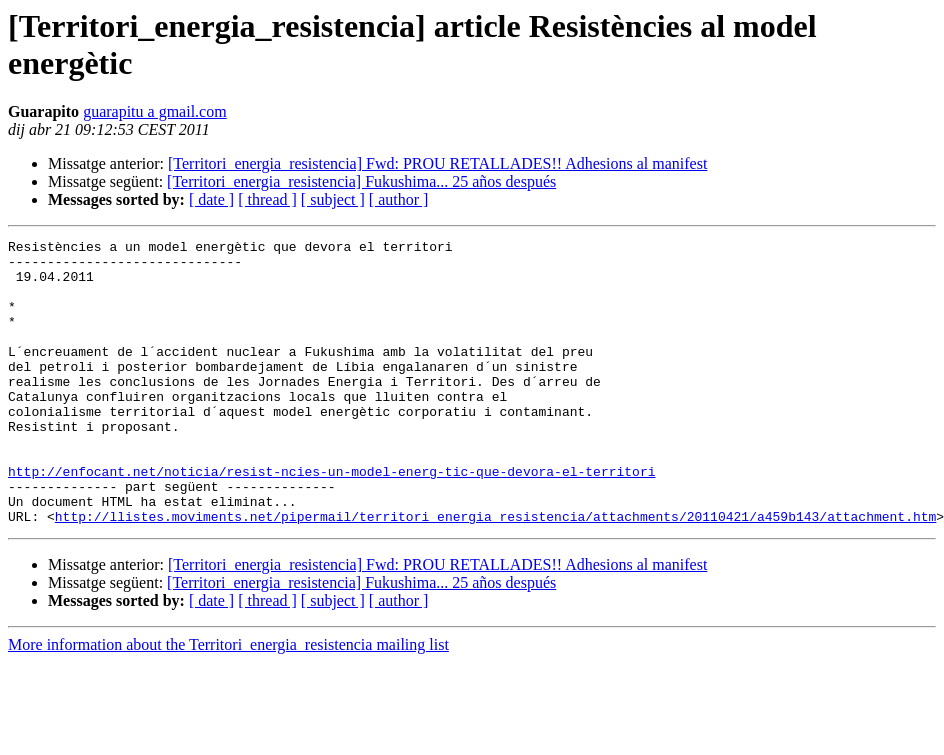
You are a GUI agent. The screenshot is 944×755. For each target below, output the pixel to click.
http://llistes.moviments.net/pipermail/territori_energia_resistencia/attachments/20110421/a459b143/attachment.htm (495, 573)
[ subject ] (333, 199)
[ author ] (399, 199)
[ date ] (211, 199)
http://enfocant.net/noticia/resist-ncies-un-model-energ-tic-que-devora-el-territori (331, 519)
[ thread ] (267, 199)
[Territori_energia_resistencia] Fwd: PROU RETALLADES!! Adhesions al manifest (437, 163)
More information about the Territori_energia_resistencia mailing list (228, 701)
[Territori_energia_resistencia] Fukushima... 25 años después (361, 181)
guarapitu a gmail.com (155, 111)
